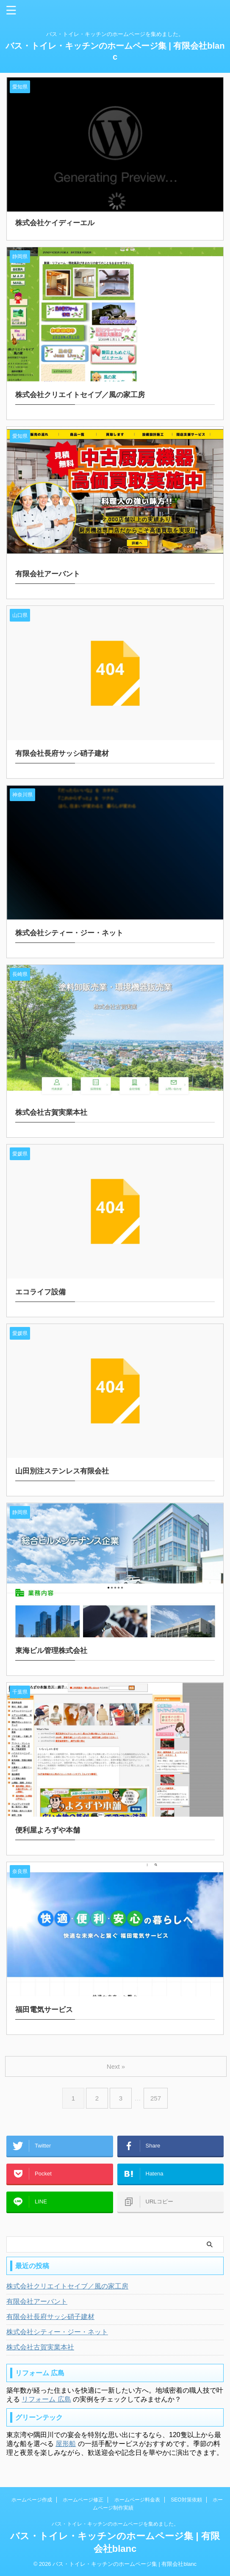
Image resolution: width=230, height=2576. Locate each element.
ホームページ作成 (31, 2500)
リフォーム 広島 (46, 2399)
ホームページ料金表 (137, 2500)
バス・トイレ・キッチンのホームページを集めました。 (115, 2524)
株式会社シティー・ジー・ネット (57, 2332)
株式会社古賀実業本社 (40, 2347)
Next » (116, 2066)
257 (155, 2098)
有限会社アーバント (36, 2301)
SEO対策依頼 (186, 2500)
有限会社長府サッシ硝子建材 (50, 2316)
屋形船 (65, 2443)
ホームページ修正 (83, 2500)
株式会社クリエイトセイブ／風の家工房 (67, 2286)
